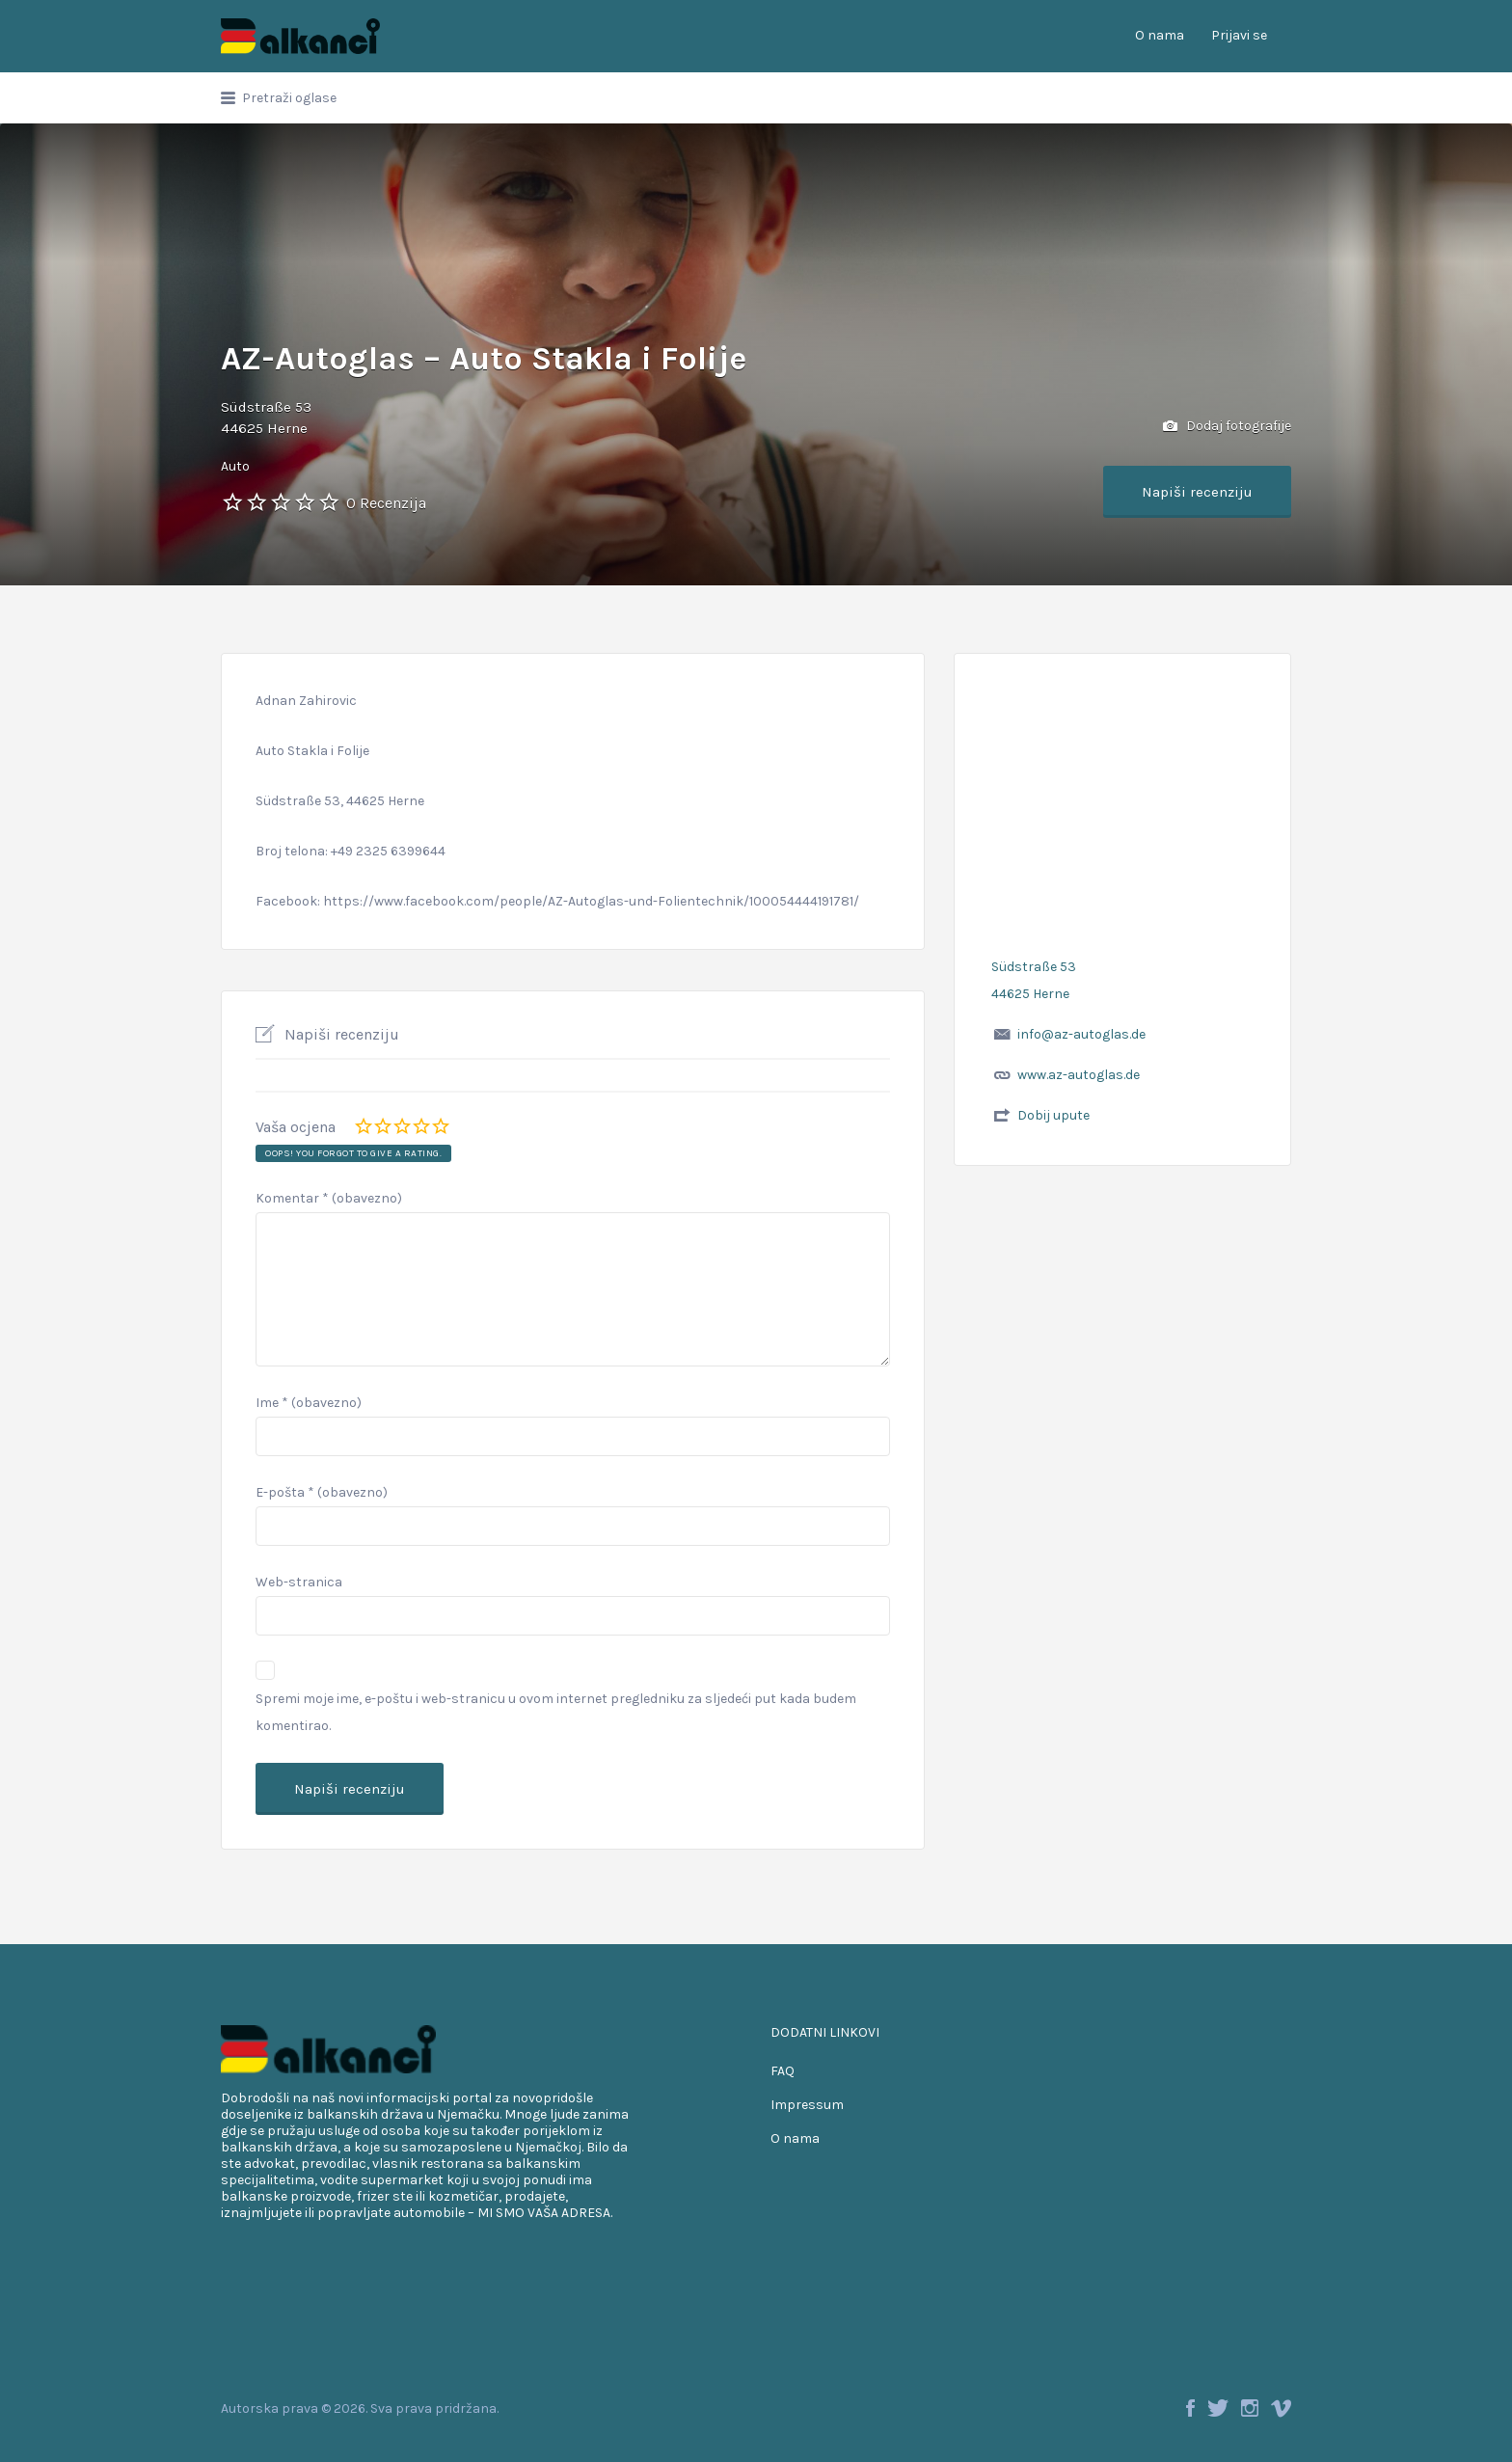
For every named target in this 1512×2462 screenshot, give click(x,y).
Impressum (807, 2105)
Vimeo (1281, 2408)
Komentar (329, 1198)
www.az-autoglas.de (1078, 1075)
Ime (309, 1402)
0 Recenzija (386, 503)
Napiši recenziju (1197, 492)
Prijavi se (1239, 35)
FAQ (782, 2071)
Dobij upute (1053, 1115)
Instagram (1249, 2408)
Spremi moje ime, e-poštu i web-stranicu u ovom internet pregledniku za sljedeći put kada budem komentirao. (556, 1712)
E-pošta (322, 1492)
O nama (1159, 35)
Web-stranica (299, 1582)
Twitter (1217, 2408)
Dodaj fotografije (1227, 427)
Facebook (1190, 2408)
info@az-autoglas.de (1081, 1034)
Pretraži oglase (289, 98)
